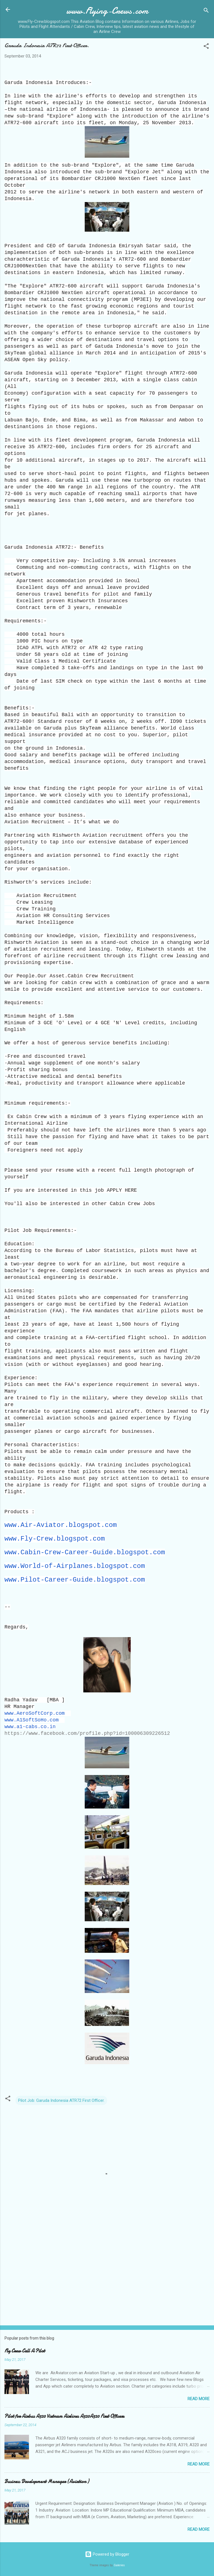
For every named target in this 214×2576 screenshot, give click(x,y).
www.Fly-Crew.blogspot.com (54, 1539)
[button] (206, 47)
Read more (199, 2398)
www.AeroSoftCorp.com (34, 1713)
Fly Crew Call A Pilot (24, 2350)
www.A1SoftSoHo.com (31, 1720)
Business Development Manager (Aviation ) (46, 2481)
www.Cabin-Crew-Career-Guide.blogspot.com (84, 1552)
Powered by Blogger (107, 2554)
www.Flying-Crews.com (107, 10)
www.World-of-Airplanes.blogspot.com (74, 1566)
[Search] (206, 11)
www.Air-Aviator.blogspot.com (60, 1525)
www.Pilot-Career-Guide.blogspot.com (74, 1580)
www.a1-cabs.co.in (30, 1727)
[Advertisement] (107, 2277)
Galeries (119, 2565)
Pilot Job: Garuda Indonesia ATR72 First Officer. (61, 2100)
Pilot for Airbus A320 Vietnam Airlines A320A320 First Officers (64, 2416)
